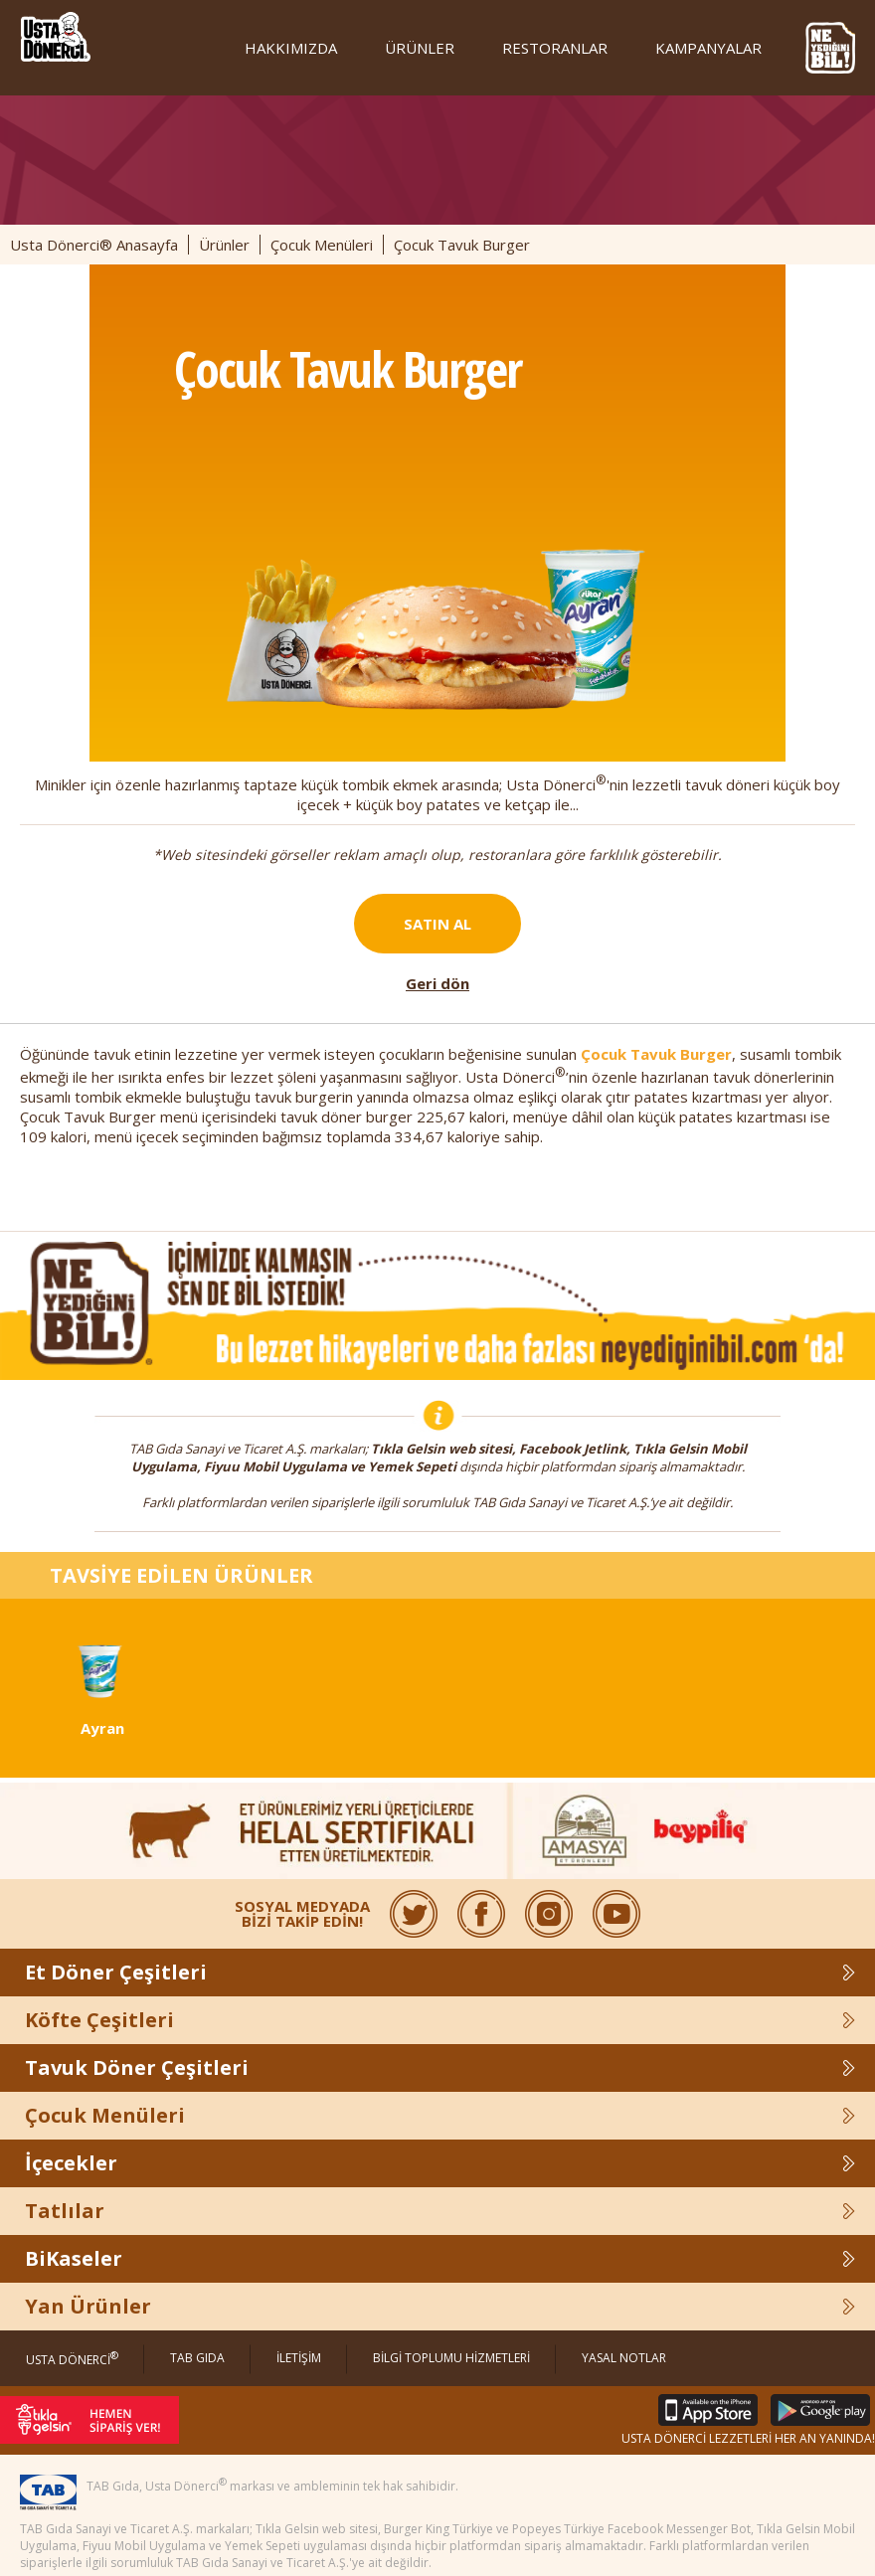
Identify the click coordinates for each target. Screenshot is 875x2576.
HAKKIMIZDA (291, 48)
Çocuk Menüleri (321, 245)
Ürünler (224, 245)
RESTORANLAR (555, 48)
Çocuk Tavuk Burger (656, 1054)
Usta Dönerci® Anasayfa (94, 245)
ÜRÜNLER (419, 48)
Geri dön (437, 983)
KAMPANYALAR (708, 48)
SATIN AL (437, 924)
